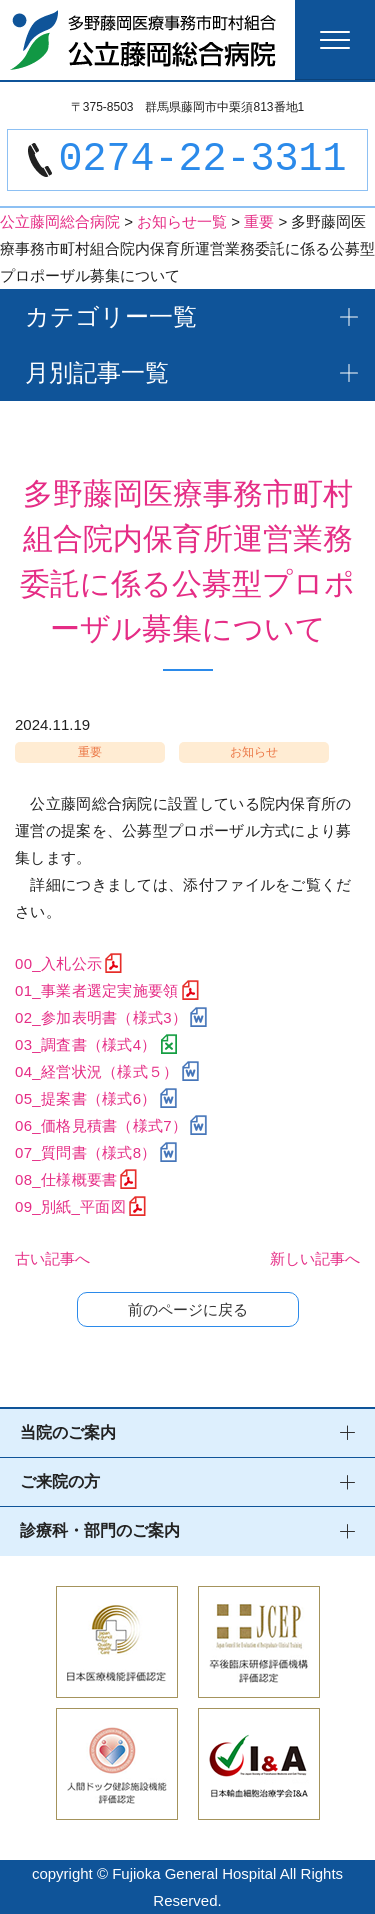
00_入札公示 (58, 963)
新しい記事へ (315, 1258)
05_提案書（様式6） (86, 1098)
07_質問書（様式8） (86, 1152)
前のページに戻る (188, 1309)
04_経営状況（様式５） (97, 1071)
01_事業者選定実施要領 (97, 990)
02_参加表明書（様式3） (101, 1017)
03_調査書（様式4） (86, 1044)
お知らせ (254, 752)
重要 (90, 752)
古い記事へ (52, 1258)
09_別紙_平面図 (70, 1206)
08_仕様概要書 (66, 1179)
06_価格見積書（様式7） (101, 1125)
